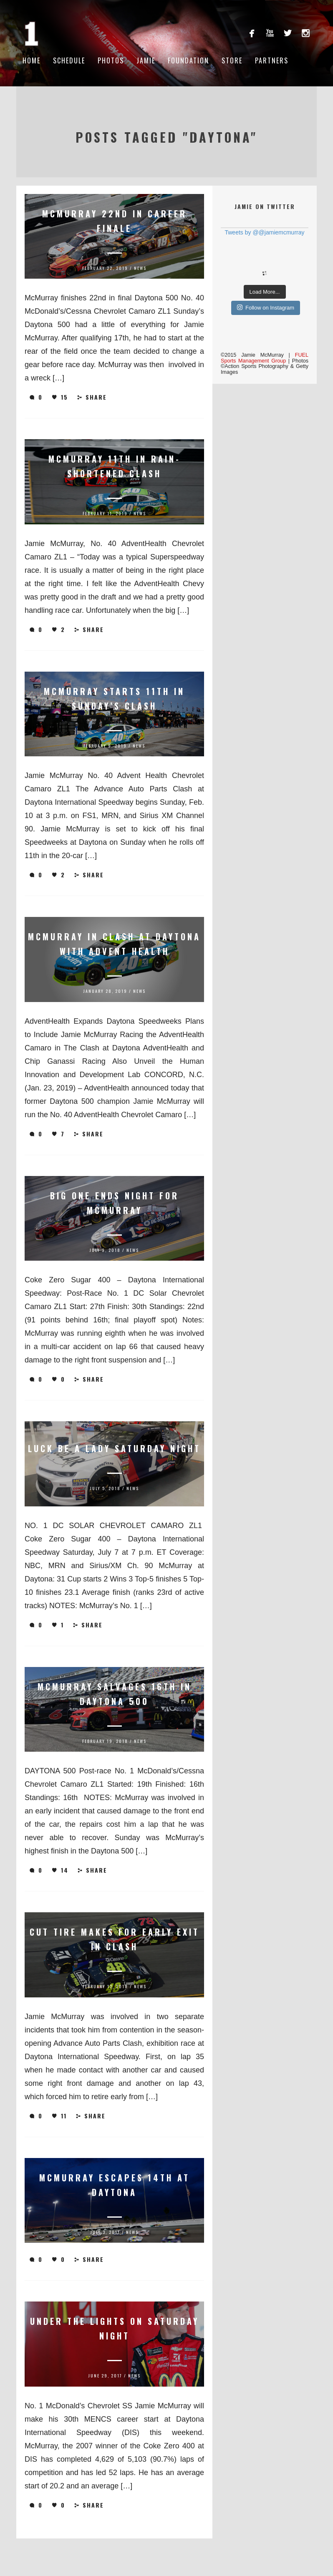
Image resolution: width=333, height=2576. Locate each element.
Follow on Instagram (265, 307)
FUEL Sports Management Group (264, 358)
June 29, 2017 (105, 2375)
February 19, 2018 (105, 1741)
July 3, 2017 (105, 2232)
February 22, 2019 (105, 268)
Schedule (69, 60)
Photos (111, 60)
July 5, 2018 (105, 1488)
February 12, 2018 (105, 1986)
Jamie (145, 60)
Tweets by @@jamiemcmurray (264, 232)
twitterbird (288, 33)
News (140, 268)
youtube (270, 33)
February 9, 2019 (105, 746)
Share (91, 397)
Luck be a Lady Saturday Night (114, 1448)
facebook (252, 33)
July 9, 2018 (105, 1250)
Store (232, 60)
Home (31, 60)
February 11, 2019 (105, 513)
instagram (306, 33)
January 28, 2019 (105, 991)
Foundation (188, 60)
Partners (271, 60)
